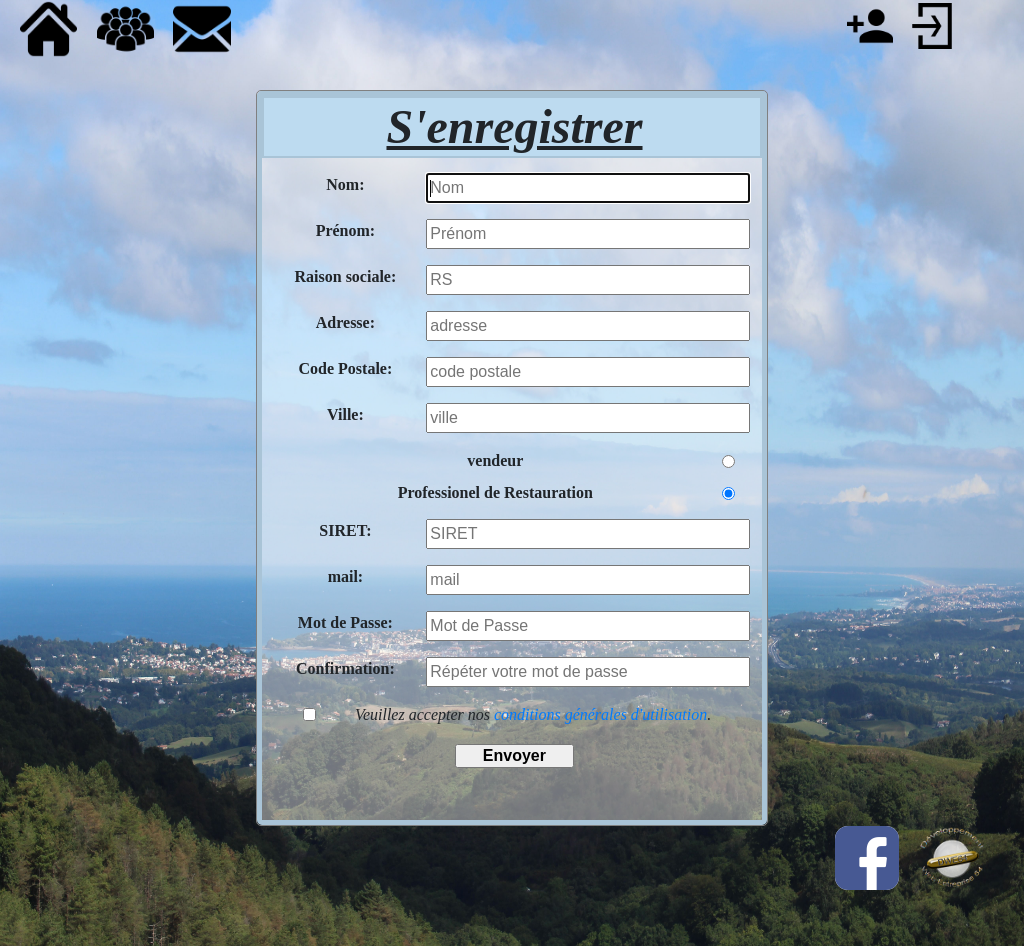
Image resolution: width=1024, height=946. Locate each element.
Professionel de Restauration (495, 492)
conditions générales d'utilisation (600, 714)
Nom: (345, 184)
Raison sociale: (346, 276)
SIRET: (345, 530)
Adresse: (345, 322)
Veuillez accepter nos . (533, 714)
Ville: (345, 414)
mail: (346, 576)
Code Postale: (346, 368)
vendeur (495, 460)
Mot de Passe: (345, 622)
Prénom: (346, 230)
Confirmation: (345, 668)
